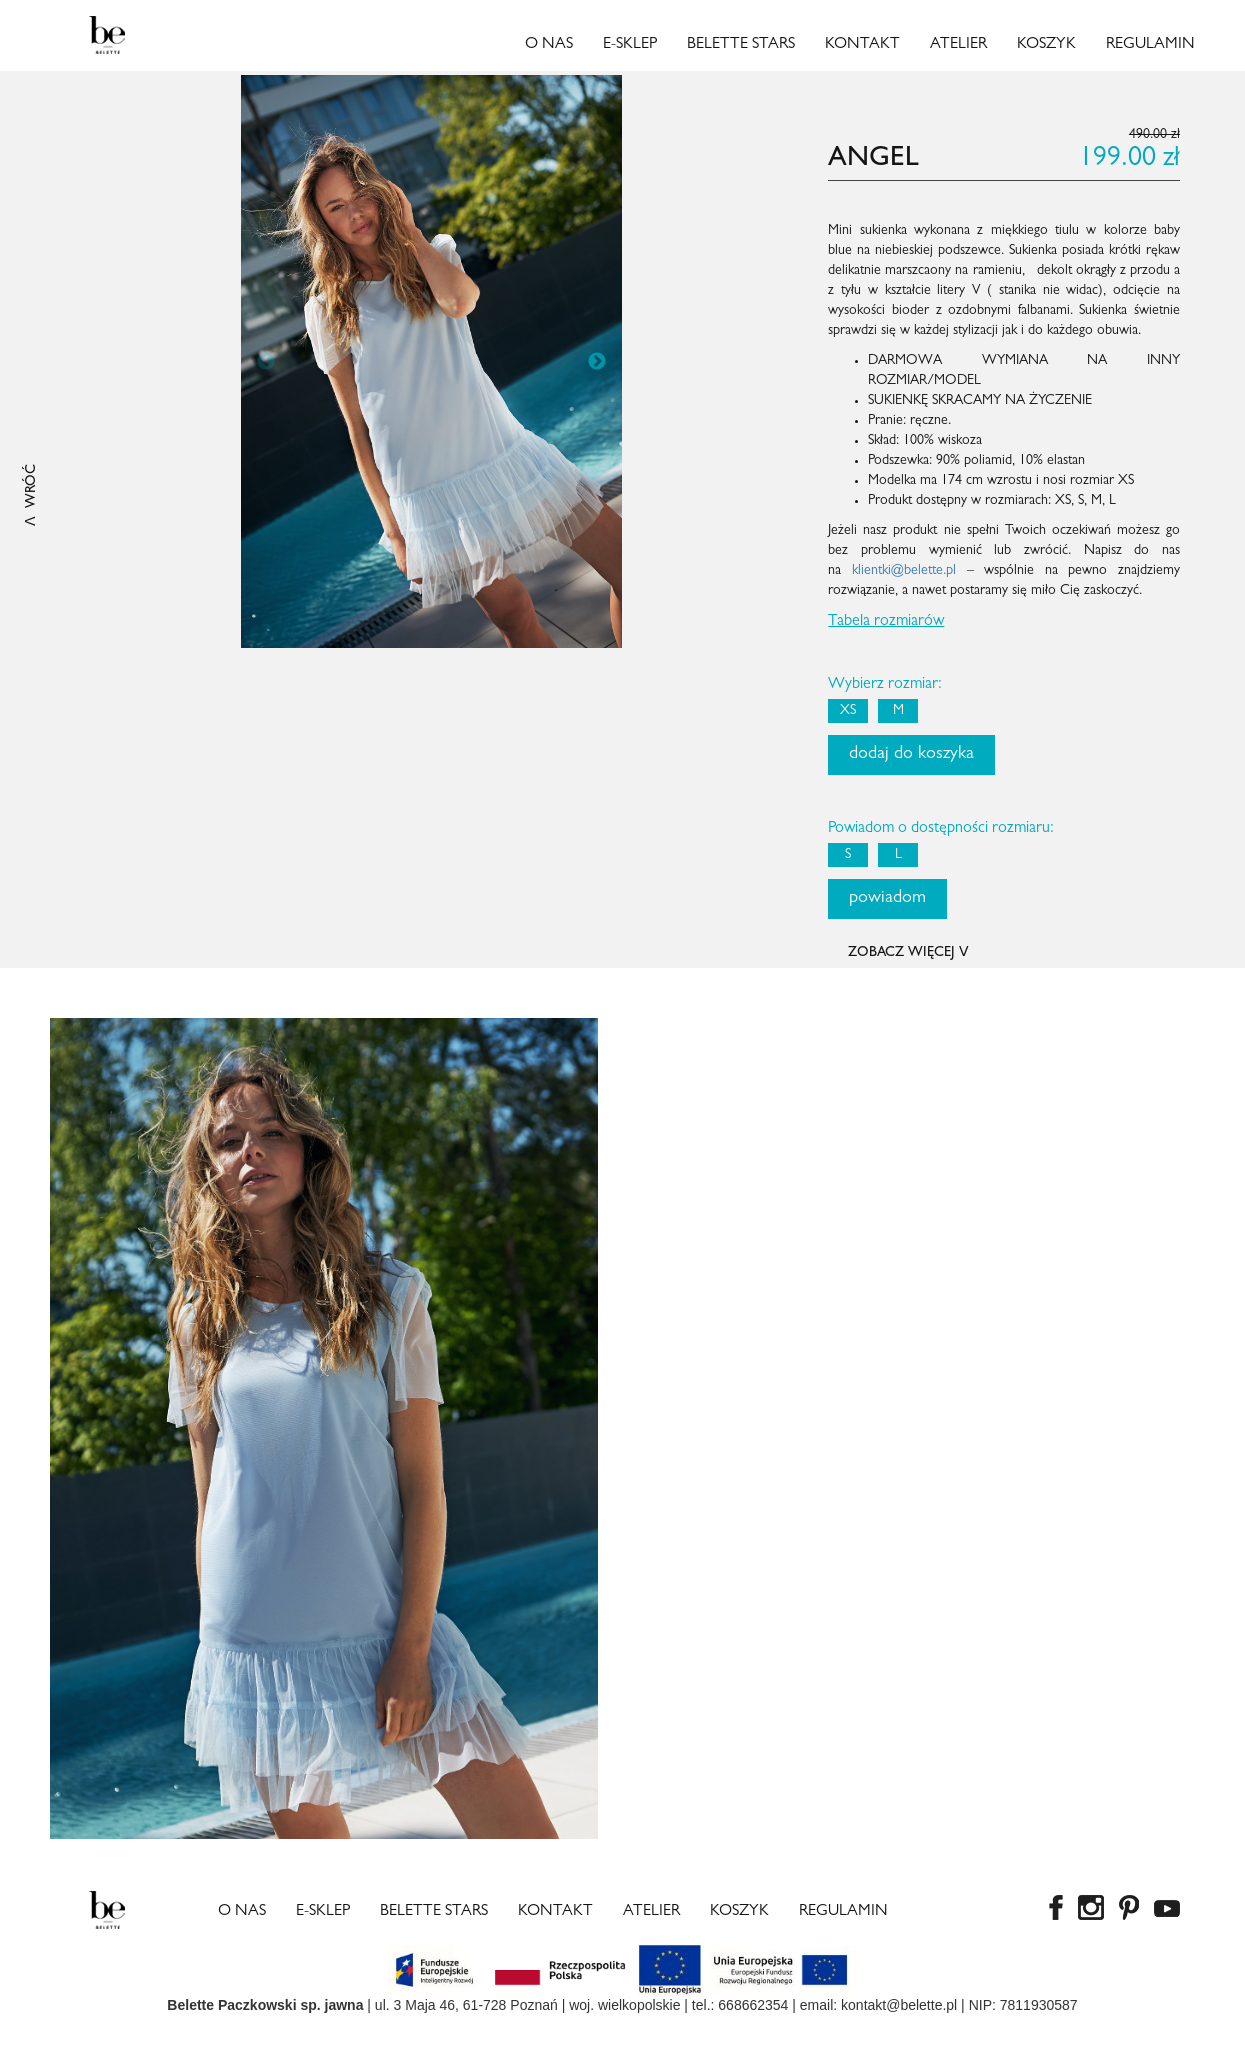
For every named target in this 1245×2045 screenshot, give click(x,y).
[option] (432, 361)
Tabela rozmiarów (886, 622)
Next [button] (597, 362)
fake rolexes (235, 2035)
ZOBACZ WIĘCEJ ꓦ (908, 953)
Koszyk (1046, 45)
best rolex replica (142, 2035)
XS (848, 711)
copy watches (42, 2035)
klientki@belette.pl (904, 571)
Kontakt (862, 45)
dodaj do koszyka (911, 755)
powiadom (887, 899)
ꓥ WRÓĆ (32, 495)
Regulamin (1150, 45)
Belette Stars (741, 45)
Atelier (958, 45)
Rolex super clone (334, 2035)
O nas (549, 45)
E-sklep (630, 45)
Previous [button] (266, 362)
